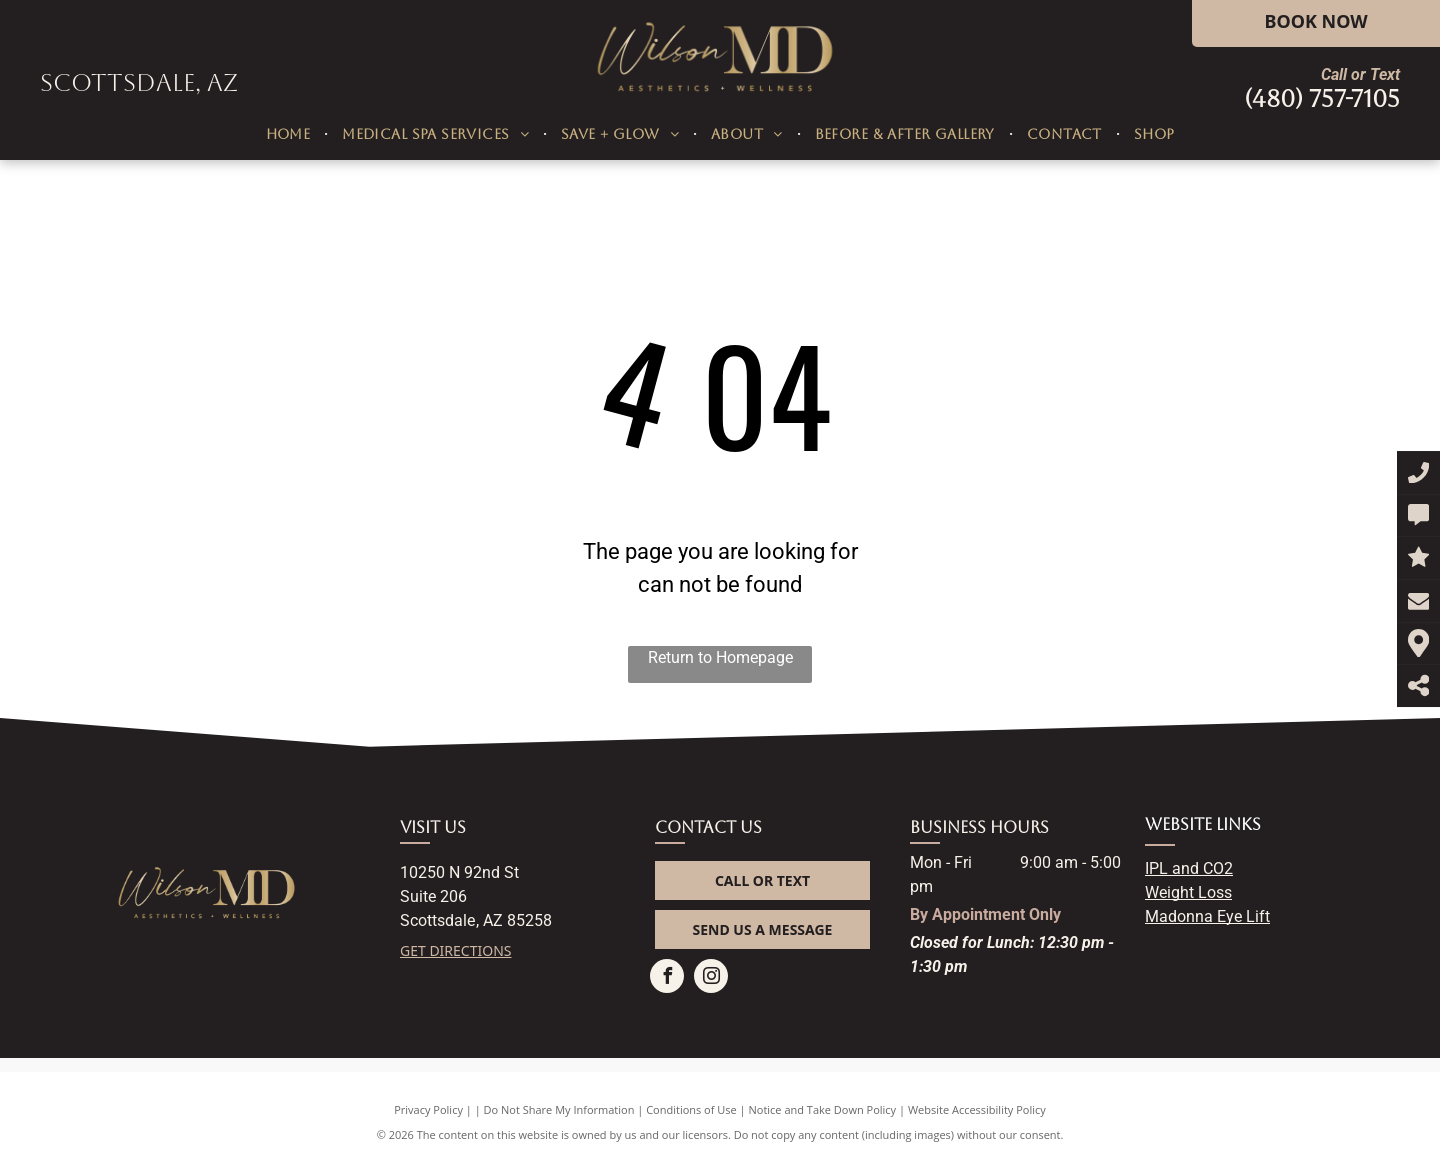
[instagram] (711, 978)
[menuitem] (290, 134)
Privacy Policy (428, 1109)
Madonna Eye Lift (1207, 916)
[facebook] (667, 978)
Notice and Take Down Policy (823, 1109)
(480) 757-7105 (1322, 99)
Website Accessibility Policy (977, 1109)
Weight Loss (1188, 892)
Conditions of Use (691, 1109)
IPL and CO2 (1189, 868)
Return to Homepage (720, 657)
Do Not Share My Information (559, 1109)
